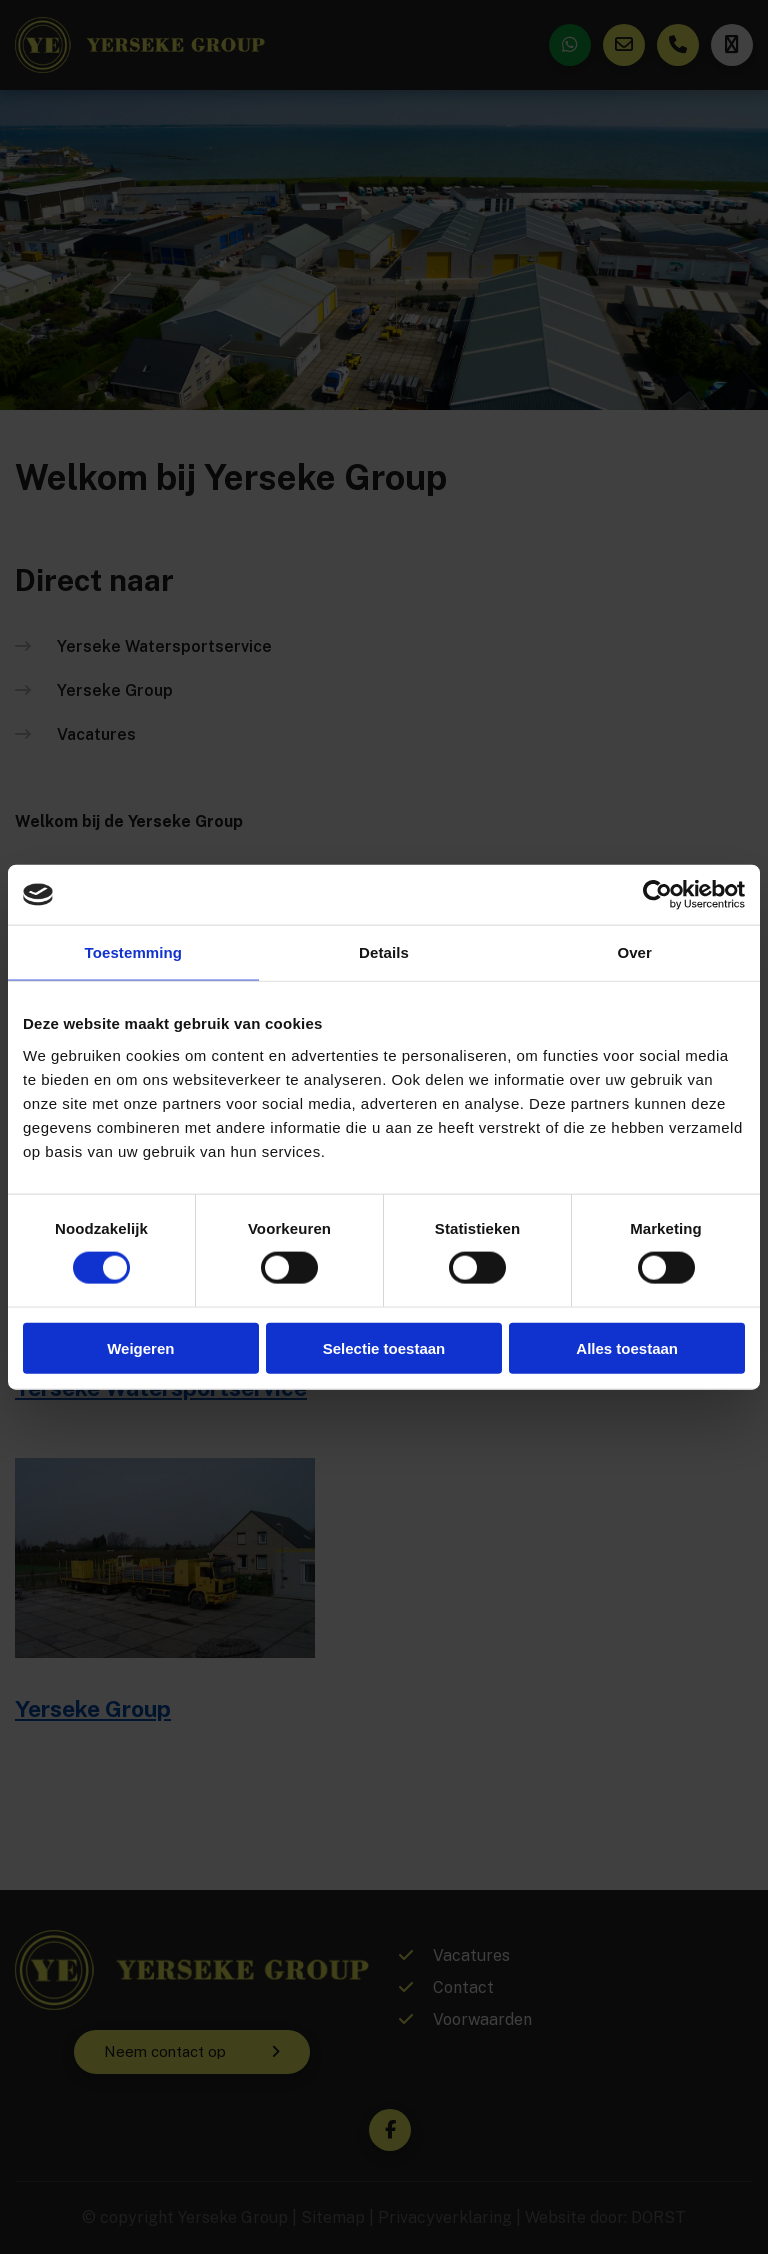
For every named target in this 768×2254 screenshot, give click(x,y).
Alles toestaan (627, 1347)
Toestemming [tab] (134, 952)
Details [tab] (384, 952)
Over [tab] (634, 952)
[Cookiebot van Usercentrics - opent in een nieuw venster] (657, 895)
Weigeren (140, 1347)
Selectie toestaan (384, 1347)
